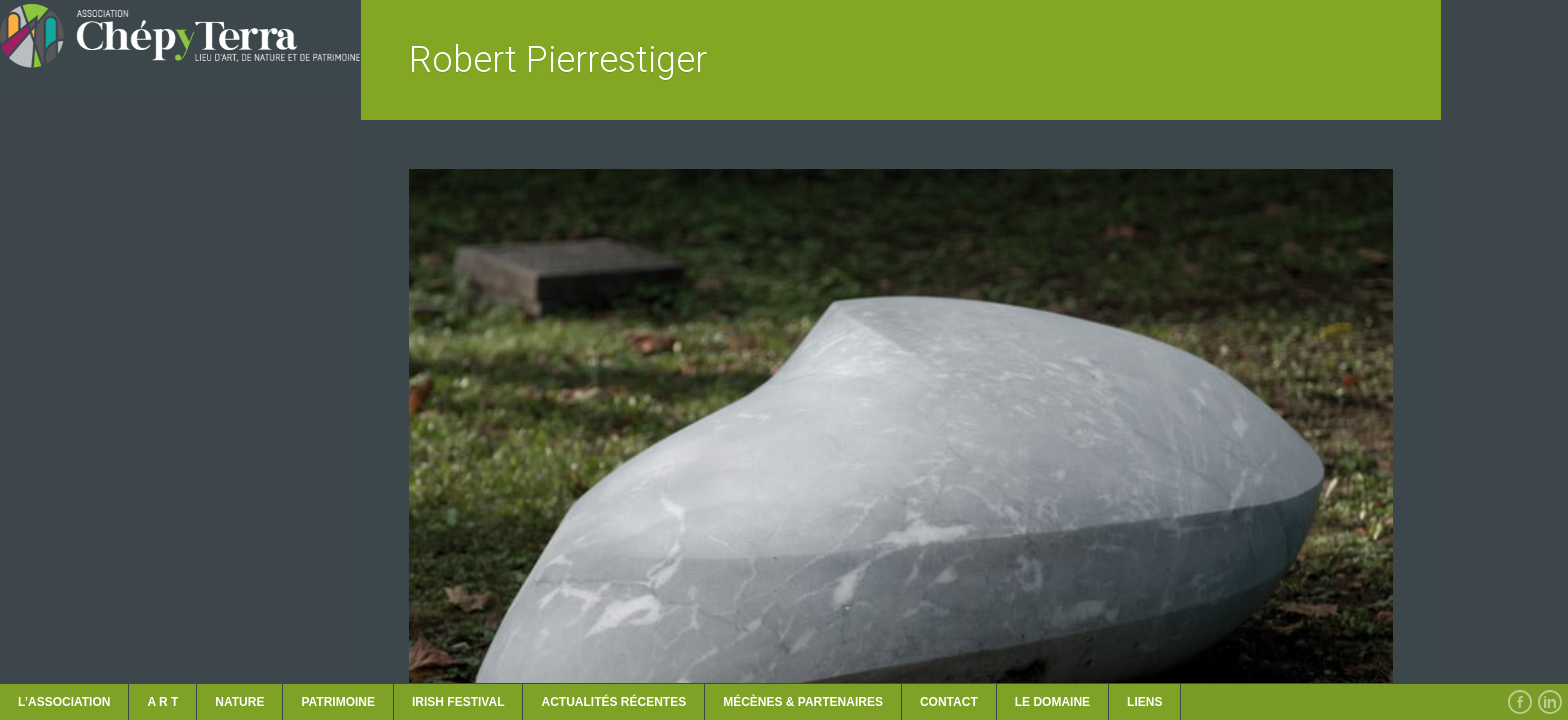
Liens (1144, 702)
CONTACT (949, 702)
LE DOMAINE (1052, 702)
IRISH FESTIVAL (458, 702)
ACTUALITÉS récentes (613, 702)
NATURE (239, 702)
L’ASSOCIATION (64, 702)
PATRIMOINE (338, 702)
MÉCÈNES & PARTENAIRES (803, 702)
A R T (162, 702)
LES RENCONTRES (82, 492)
